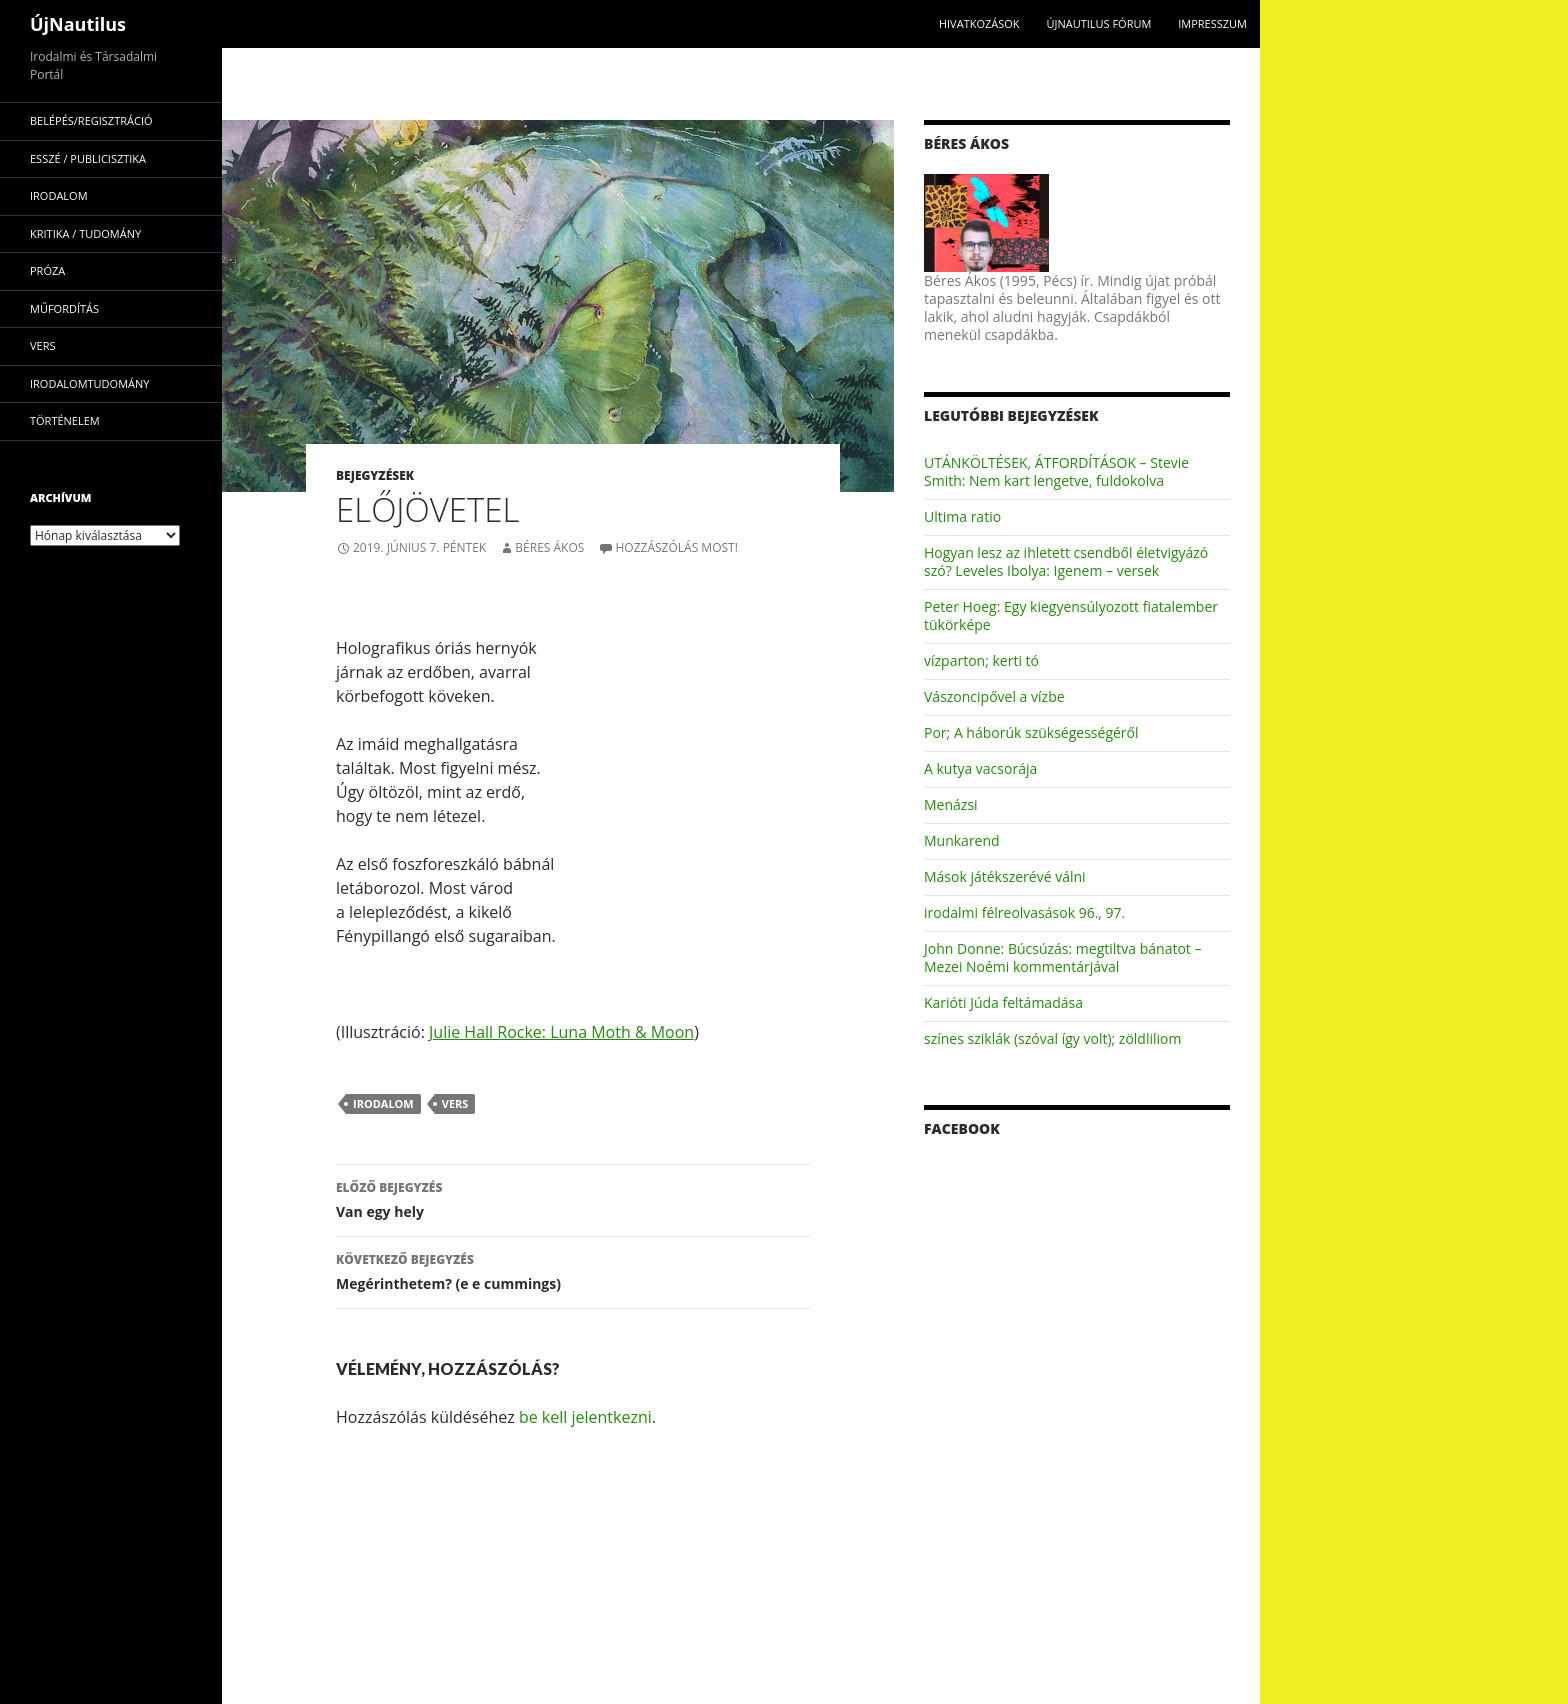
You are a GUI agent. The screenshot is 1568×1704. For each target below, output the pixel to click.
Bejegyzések (375, 475)
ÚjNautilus (78, 24)
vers (455, 1103)
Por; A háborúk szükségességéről (1031, 732)
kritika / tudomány (85, 233)
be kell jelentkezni (585, 1417)
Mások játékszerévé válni (1005, 876)
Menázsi (951, 804)
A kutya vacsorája (980, 768)
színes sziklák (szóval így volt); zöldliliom (1052, 1038)
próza (47, 270)
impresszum (1212, 23)
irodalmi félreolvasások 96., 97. (1024, 912)
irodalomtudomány (89, 383)
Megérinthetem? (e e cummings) (573, 1270)
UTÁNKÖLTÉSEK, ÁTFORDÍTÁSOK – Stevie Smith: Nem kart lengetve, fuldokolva (1056, 471)
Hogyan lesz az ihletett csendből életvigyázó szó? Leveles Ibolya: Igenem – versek (1066, 561)
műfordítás (64, 308)
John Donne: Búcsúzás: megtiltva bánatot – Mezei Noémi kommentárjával (1062, 957)
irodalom (383, 1103)
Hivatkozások (979, 23)
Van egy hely (573, 1198)
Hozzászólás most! (677, 547)
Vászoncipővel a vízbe (994, 696)
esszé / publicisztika (88, 158)
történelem (65, 420)
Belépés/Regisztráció (91, 120)
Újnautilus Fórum (1098, 23)
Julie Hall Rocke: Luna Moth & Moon (561, 1032)
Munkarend (962, 840)
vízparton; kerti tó (981, 660)
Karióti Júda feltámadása (1003, 1002)
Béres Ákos (549, 547)
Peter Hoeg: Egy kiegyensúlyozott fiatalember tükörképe (1071, 615)
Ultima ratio (962, 516)
